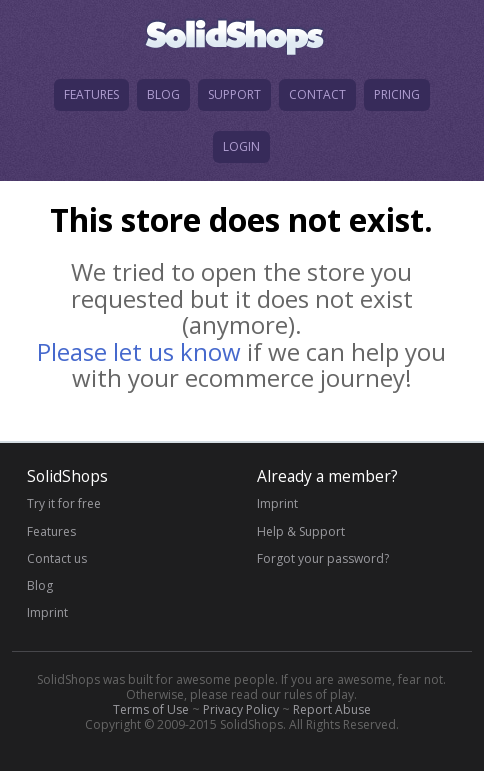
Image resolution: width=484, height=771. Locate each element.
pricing (397, 94)
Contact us (57, 558)
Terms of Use (151, 709)
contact (317, 94)
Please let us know (139, 351)
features (91, 94)
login (241, 146)
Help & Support (301, 531)
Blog (40, 585)
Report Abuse (332, 709)
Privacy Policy (241, 709)
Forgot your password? (323, 558)
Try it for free (64, 503)
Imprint (47, 612)
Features (51, 531)
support (234, 94)
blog (163, 94)
